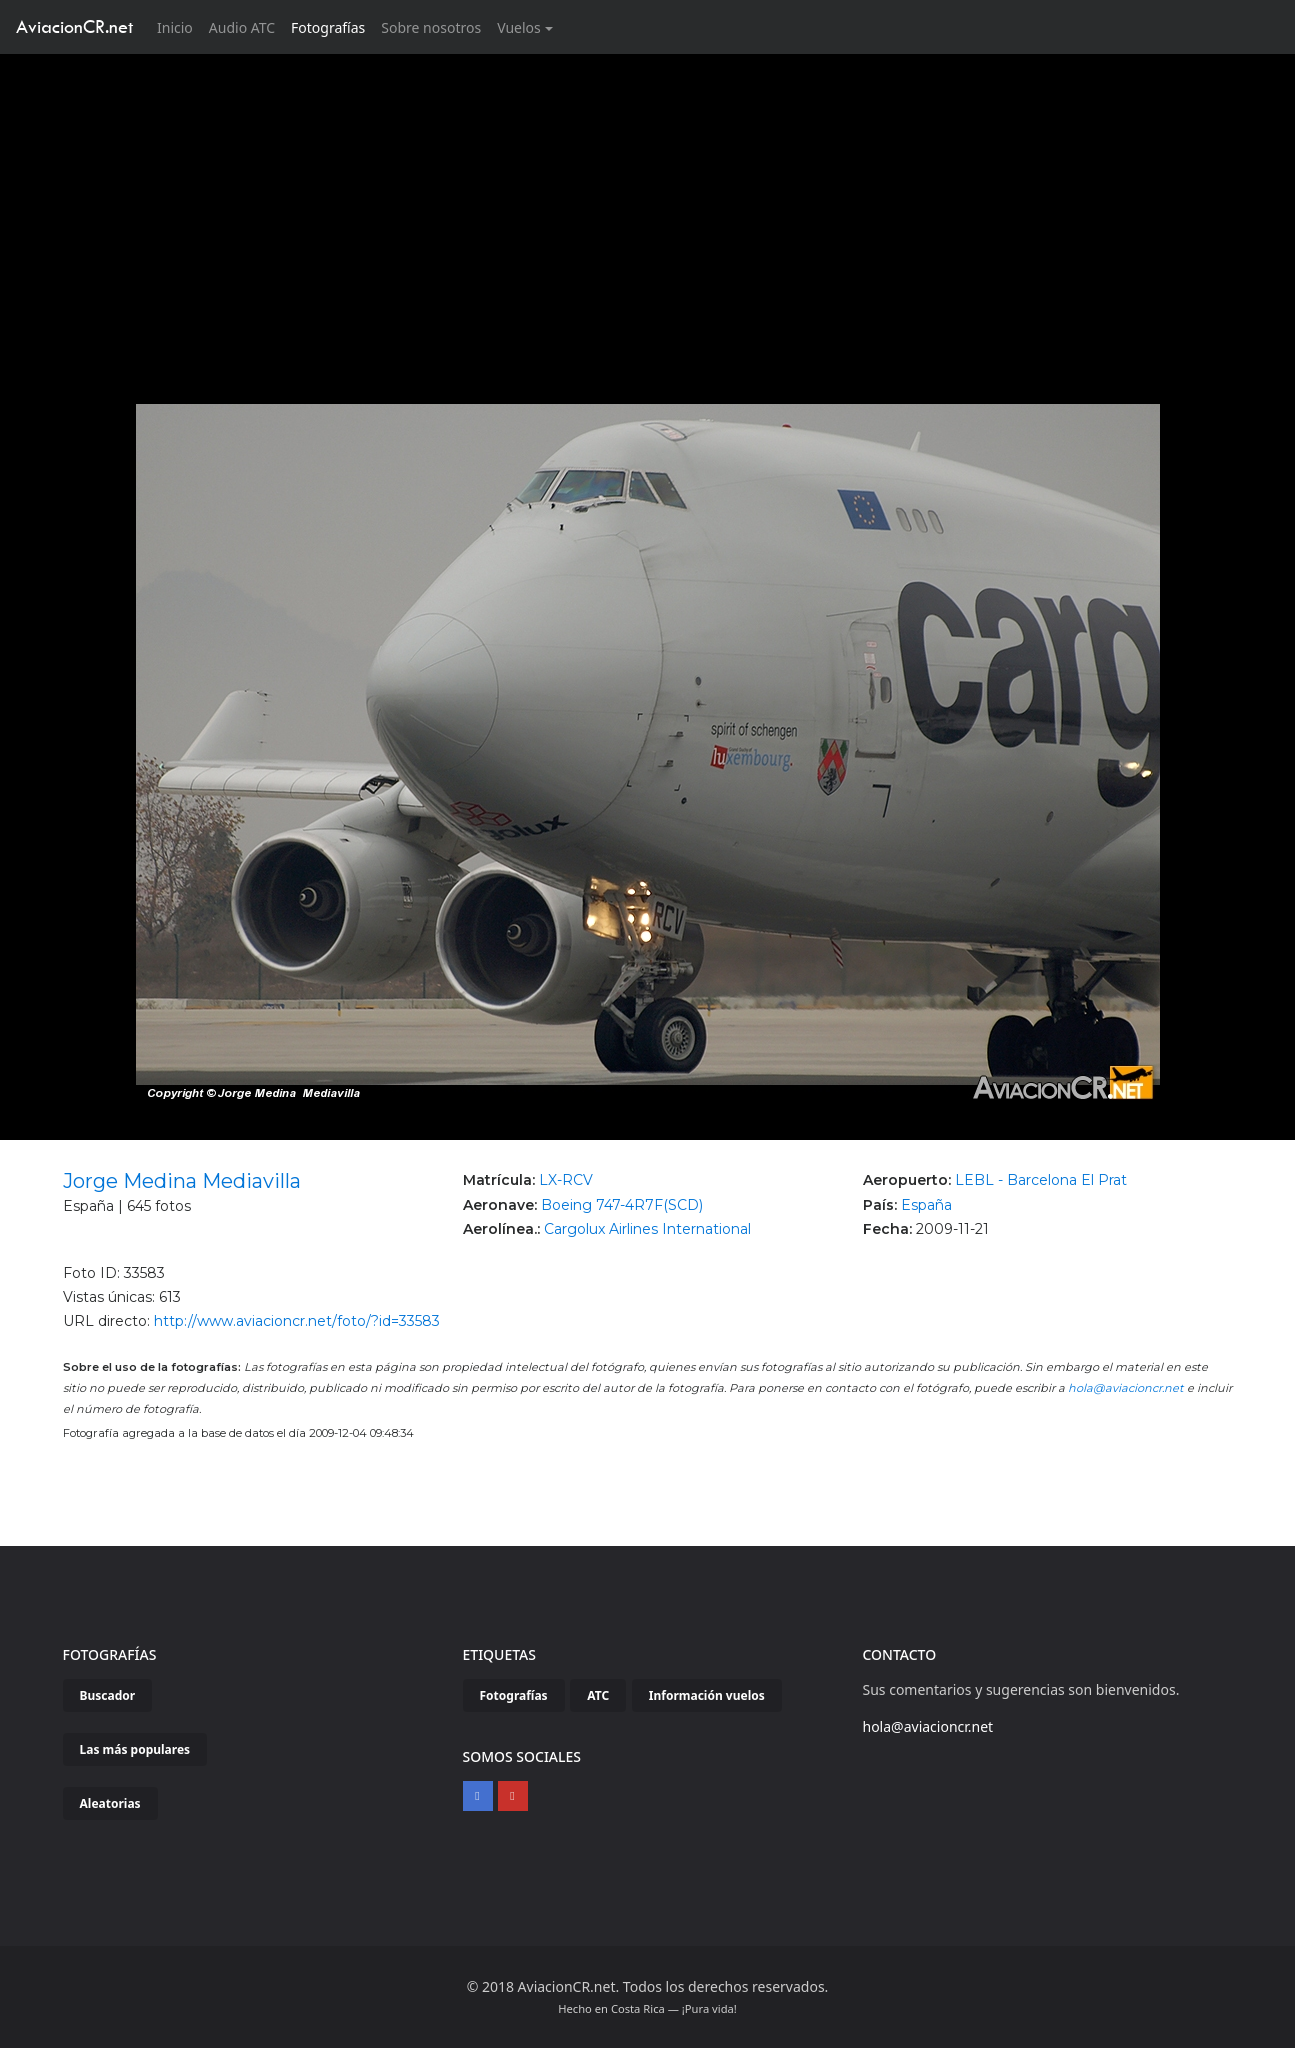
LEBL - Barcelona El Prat (1041, 1180)
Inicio (179, 26)
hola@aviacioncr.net (1126, 1388)
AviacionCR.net (74, 26)
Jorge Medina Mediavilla (182, 1181)
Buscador (108, 1695)
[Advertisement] (648, 204)
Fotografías (328, 27)
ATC (598, 1695)
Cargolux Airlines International (647, 1229)
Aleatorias (110, 1803)
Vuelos (519, 27)
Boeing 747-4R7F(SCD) (622, 1205)
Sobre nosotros (431, 27)
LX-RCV (566, 1180)
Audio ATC (242, 27)
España (926, 1205)
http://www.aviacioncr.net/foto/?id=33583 (297, 1321)
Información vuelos (707, 1695)
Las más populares (135, 1749)
